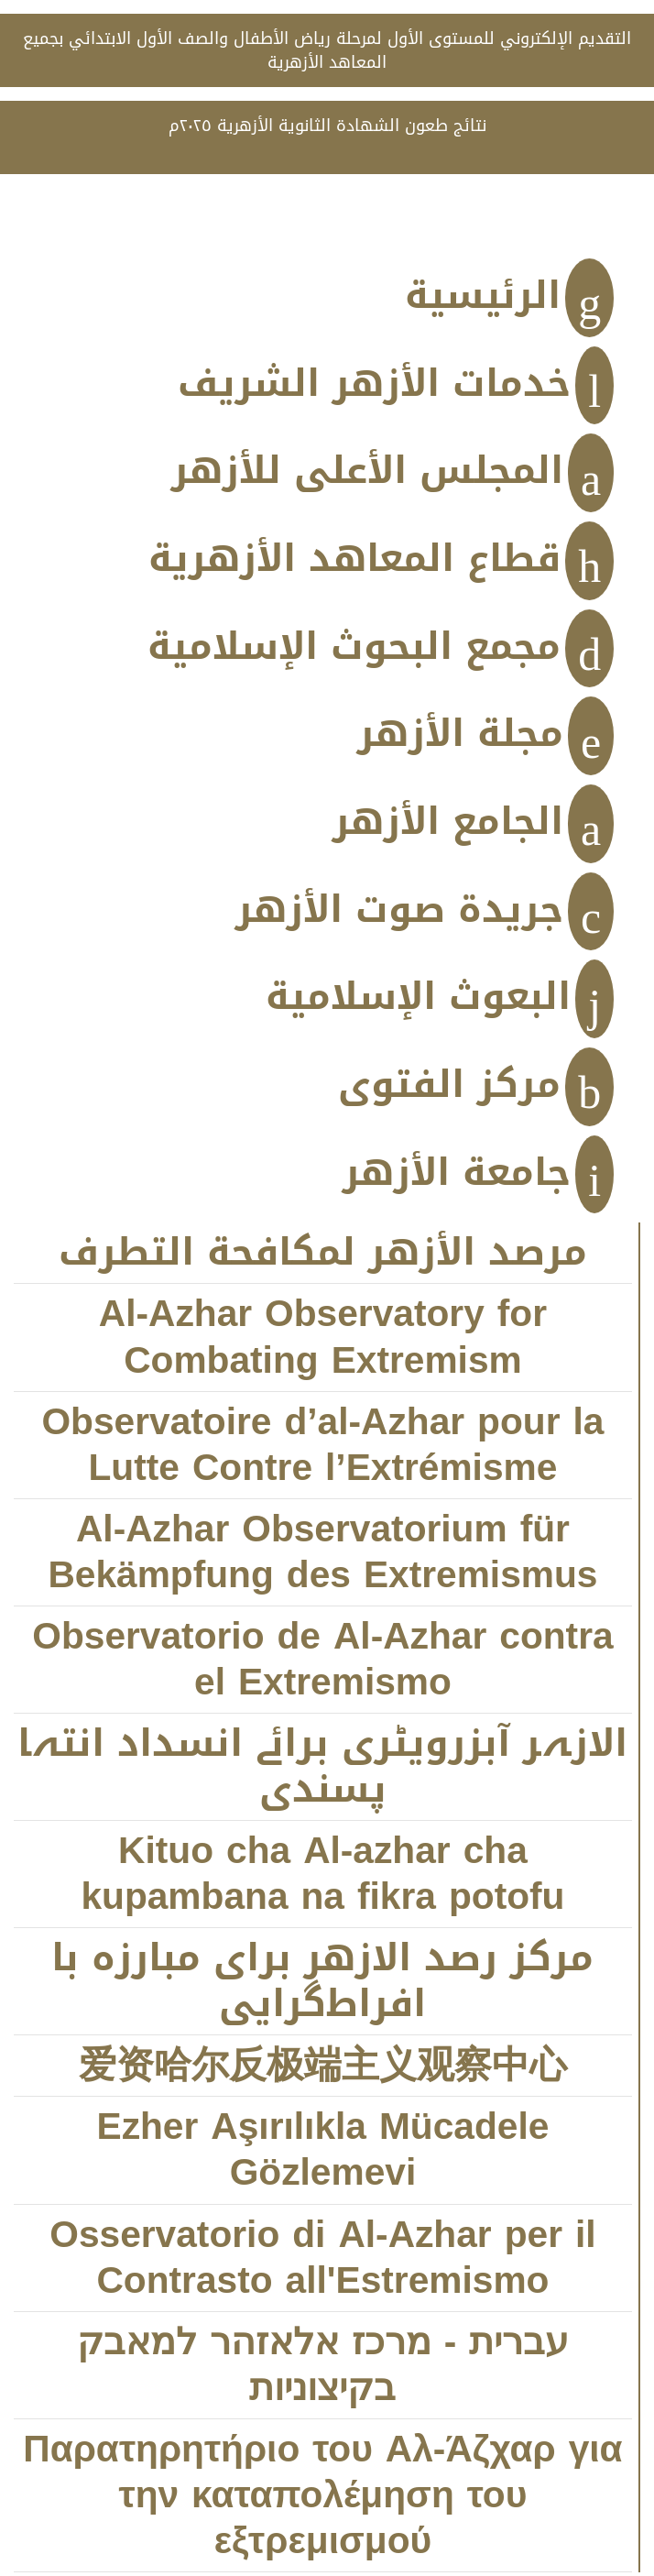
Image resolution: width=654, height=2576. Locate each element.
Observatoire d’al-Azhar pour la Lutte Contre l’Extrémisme (322, 1445)
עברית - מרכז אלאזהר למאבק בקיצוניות (323, 2365)
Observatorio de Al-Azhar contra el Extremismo (322, 1660)
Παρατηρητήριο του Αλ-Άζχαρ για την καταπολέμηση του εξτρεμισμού (322, 2495)
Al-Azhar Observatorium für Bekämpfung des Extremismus (322, 1552)
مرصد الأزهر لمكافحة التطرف (323, 1253)
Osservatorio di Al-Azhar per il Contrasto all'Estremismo (322, 2258)
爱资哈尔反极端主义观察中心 (323, 2066)
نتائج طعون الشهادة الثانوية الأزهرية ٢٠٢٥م (327, 125)
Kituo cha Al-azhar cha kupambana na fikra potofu (322, 1874)
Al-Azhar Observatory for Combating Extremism (323, 1337)
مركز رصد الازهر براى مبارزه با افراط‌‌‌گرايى (322, 1981)
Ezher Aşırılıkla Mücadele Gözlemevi (323, 2150)
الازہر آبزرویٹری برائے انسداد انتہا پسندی (322, 1767)
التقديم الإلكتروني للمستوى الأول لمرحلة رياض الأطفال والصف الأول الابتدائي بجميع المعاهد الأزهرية (327, 50)
